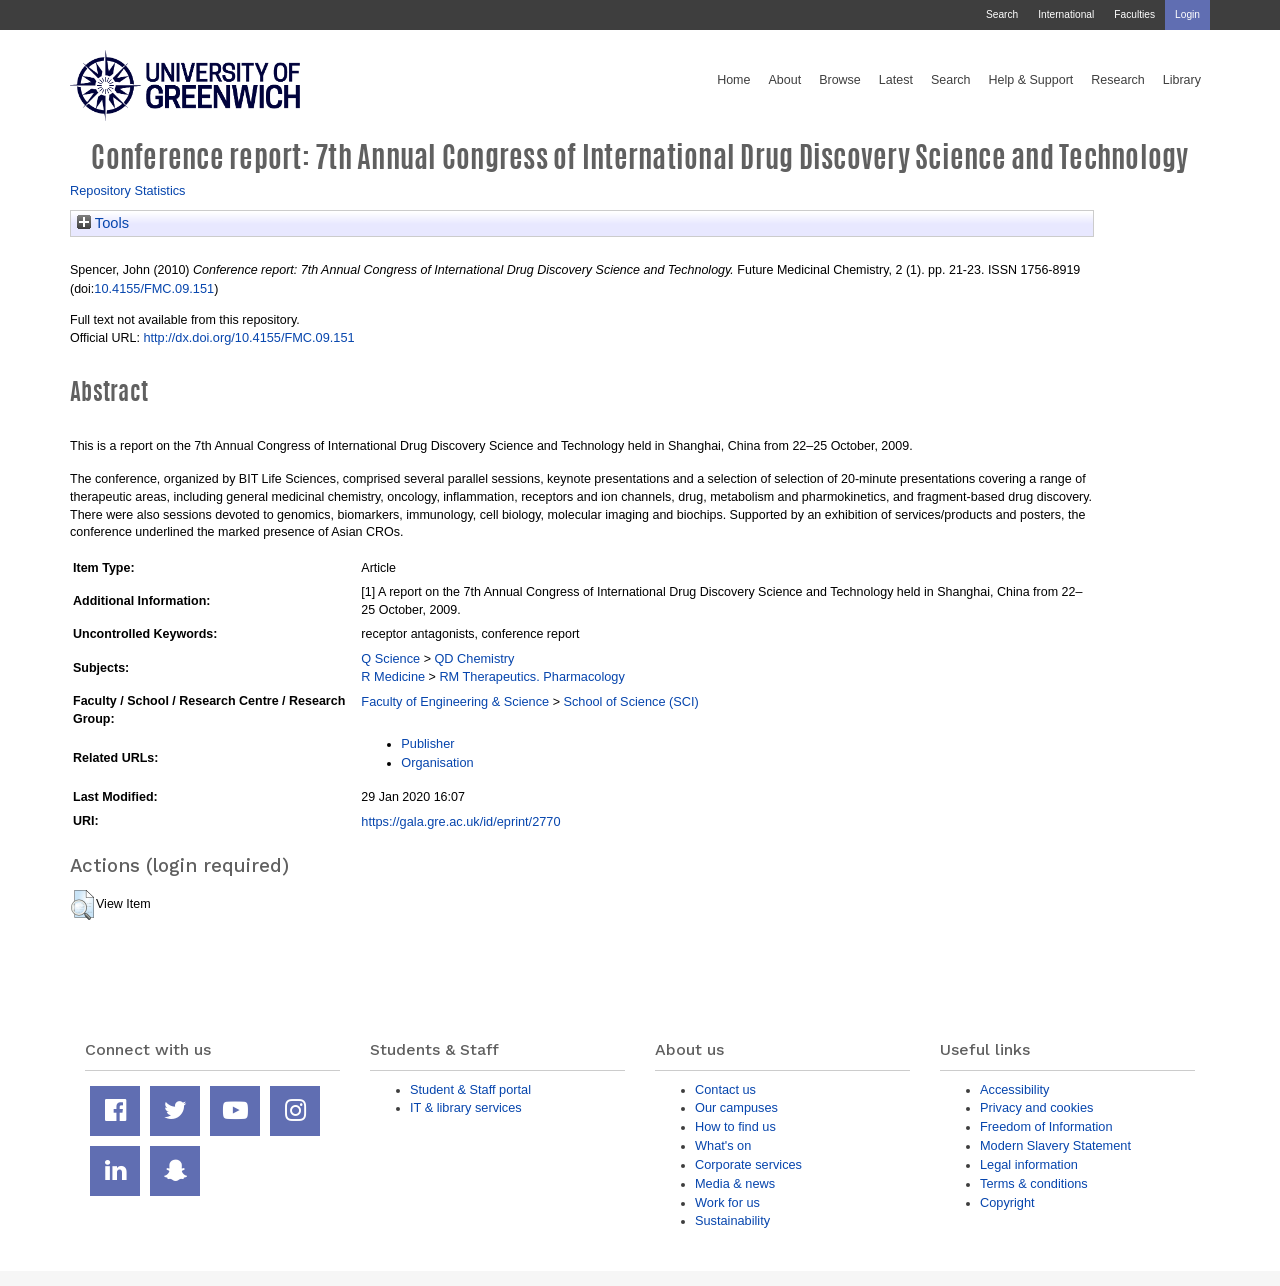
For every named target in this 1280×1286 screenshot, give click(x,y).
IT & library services (466, 1107)
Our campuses (736, 1107)
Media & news (735, 1183)
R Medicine (393, 676)
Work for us (727, 1202)
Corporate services (748, 1164)
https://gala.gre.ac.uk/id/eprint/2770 (460, 821)
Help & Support (1031, 80)
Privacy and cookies (1036, 1107)
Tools (103, 223)
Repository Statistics (128, 190)
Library (1182, 80)
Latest (896, 80)
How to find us (735, 1126)
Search (1002, 14)
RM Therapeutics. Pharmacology (531, 676)
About (784, 80)
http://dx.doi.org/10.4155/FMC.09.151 (248, 337)
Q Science (390, 658)
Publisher (427, 743)
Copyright (1007, 1202)
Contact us (725, 1089)
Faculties (1134, 14)
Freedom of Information (1046, 1126)
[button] (82, 905)
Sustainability (732, 1220)
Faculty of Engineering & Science (455, 701)
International (1066, 14)
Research (1118, 80)
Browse (840, 80)
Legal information (1029, 1164)
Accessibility (1014, 1089)
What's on (723, 1145)
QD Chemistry (474, 658)
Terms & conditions (1034, 1183)
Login (1187, 14)
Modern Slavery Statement (1055, 1145)
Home (733, 80)
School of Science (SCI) (630, 701)
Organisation (437, 762)
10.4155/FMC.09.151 (154, 288)
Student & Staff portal (470, 1089)
